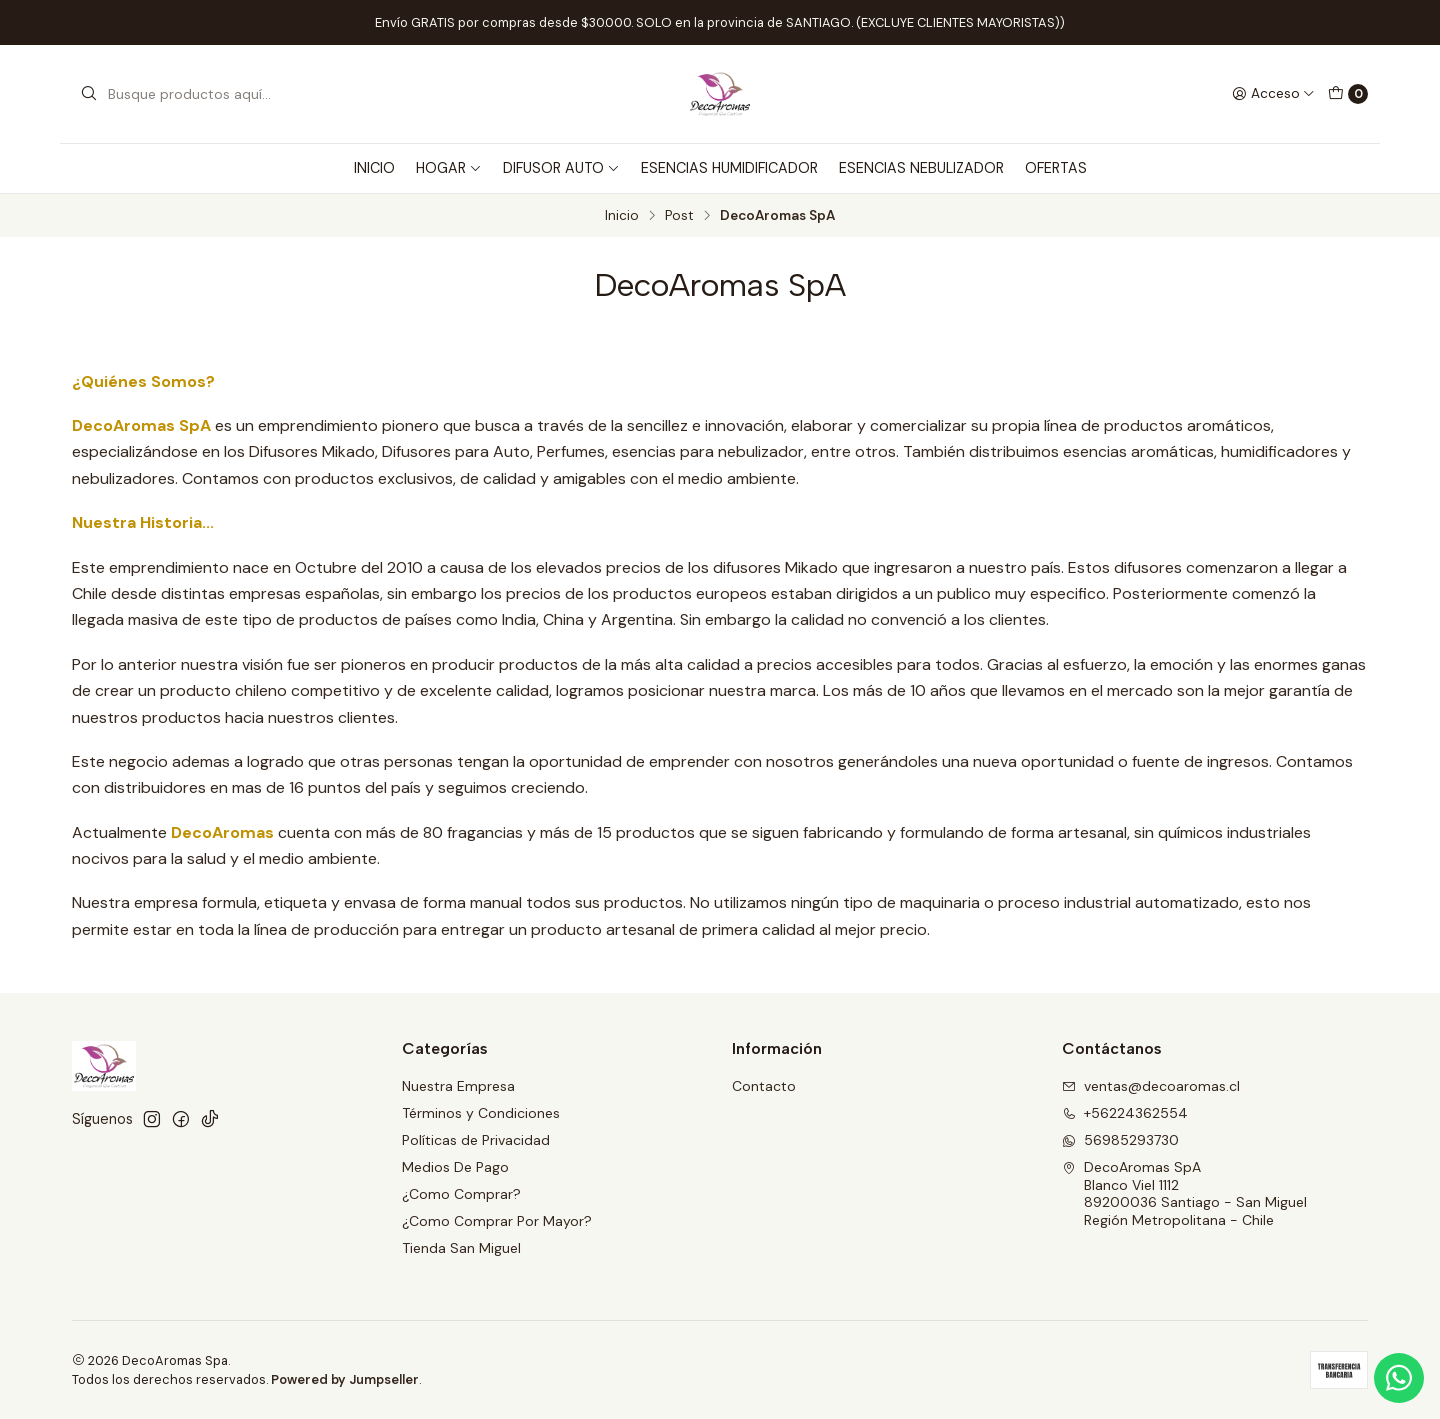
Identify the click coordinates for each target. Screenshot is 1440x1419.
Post (679, 216)
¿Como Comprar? (461, 1194)
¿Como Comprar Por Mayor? (497, 1221)
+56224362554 (1125, 1113)
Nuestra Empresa (458, 1086)
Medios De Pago (455, 1167)
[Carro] (1348, 94)
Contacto (764, 1086)
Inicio (622, 216)
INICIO (374, 168)
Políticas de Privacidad (476, 1140)
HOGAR (449, 168)
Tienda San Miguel (461, 1248)
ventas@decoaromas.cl (1151, 1086)
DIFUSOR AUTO (561, 168)
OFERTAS (1056, 168)
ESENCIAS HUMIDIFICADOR (729, 168)
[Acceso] (1273, 94)
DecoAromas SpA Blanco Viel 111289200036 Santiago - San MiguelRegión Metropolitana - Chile (1184, 1193)
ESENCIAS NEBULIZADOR (921, 168)
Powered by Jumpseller (345, 1379)
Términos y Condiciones (481, 1113)
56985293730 (1120, 1140)
